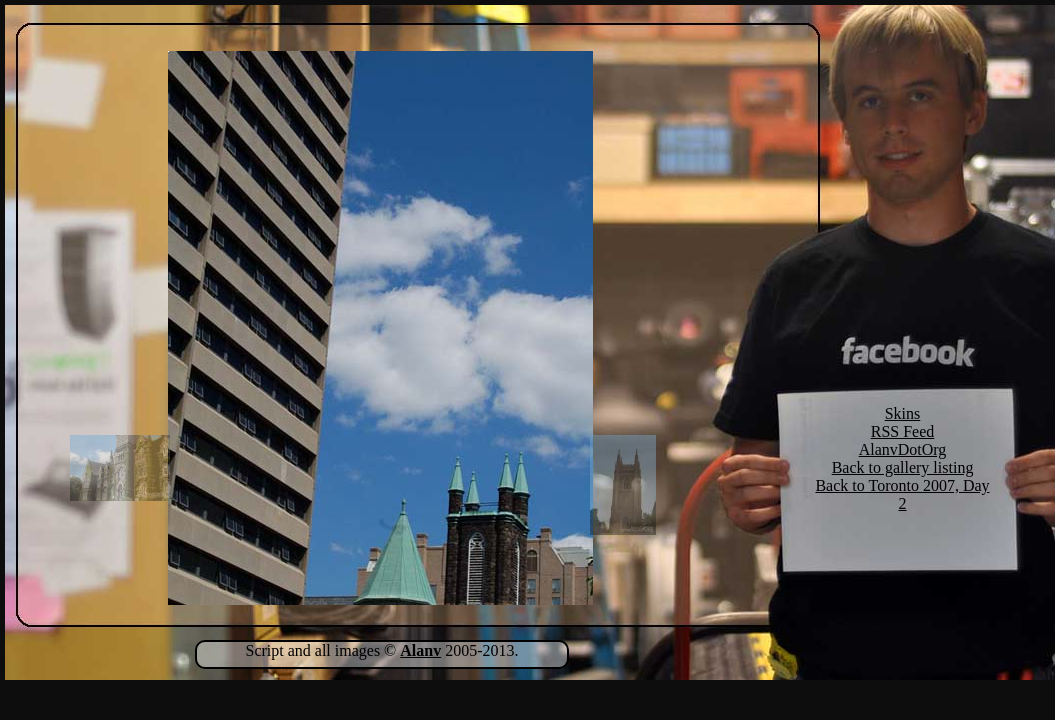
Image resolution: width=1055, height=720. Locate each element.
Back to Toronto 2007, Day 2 (902, 494)
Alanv (420, 650)
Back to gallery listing (903, 467)
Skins (903, 413)
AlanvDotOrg (903, 449)
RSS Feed (903, 431)
